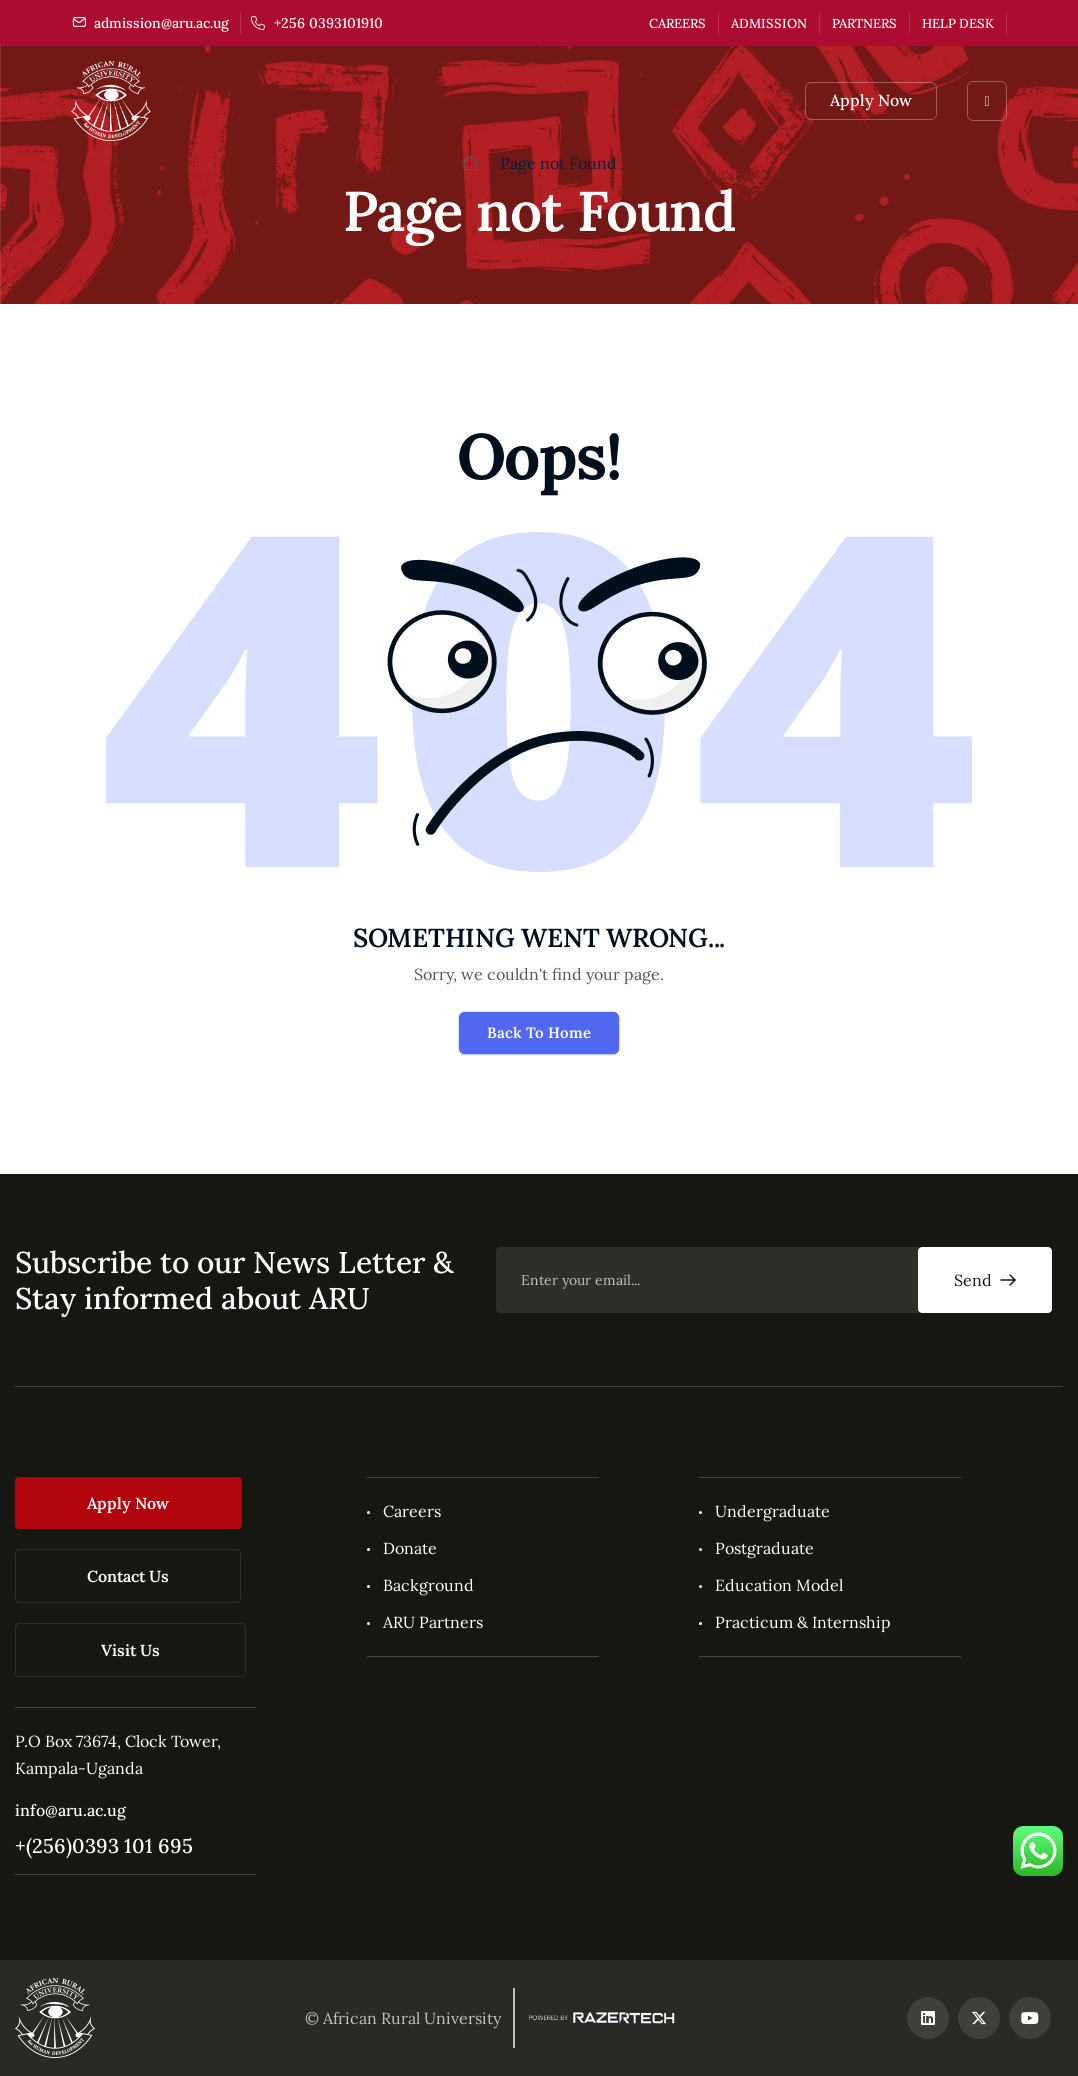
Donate (410, 1548)
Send (985, 1280)
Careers (677, 23)
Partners (864, 23)
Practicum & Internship (803, 1622)
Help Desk (958, 23)
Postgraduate (764, 1548)
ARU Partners (433, 1622)
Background (428, 1585)
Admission (769, 23)
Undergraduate (772, 1511)
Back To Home (539, 1032)
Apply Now (871, 100)
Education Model (779, 1585)
